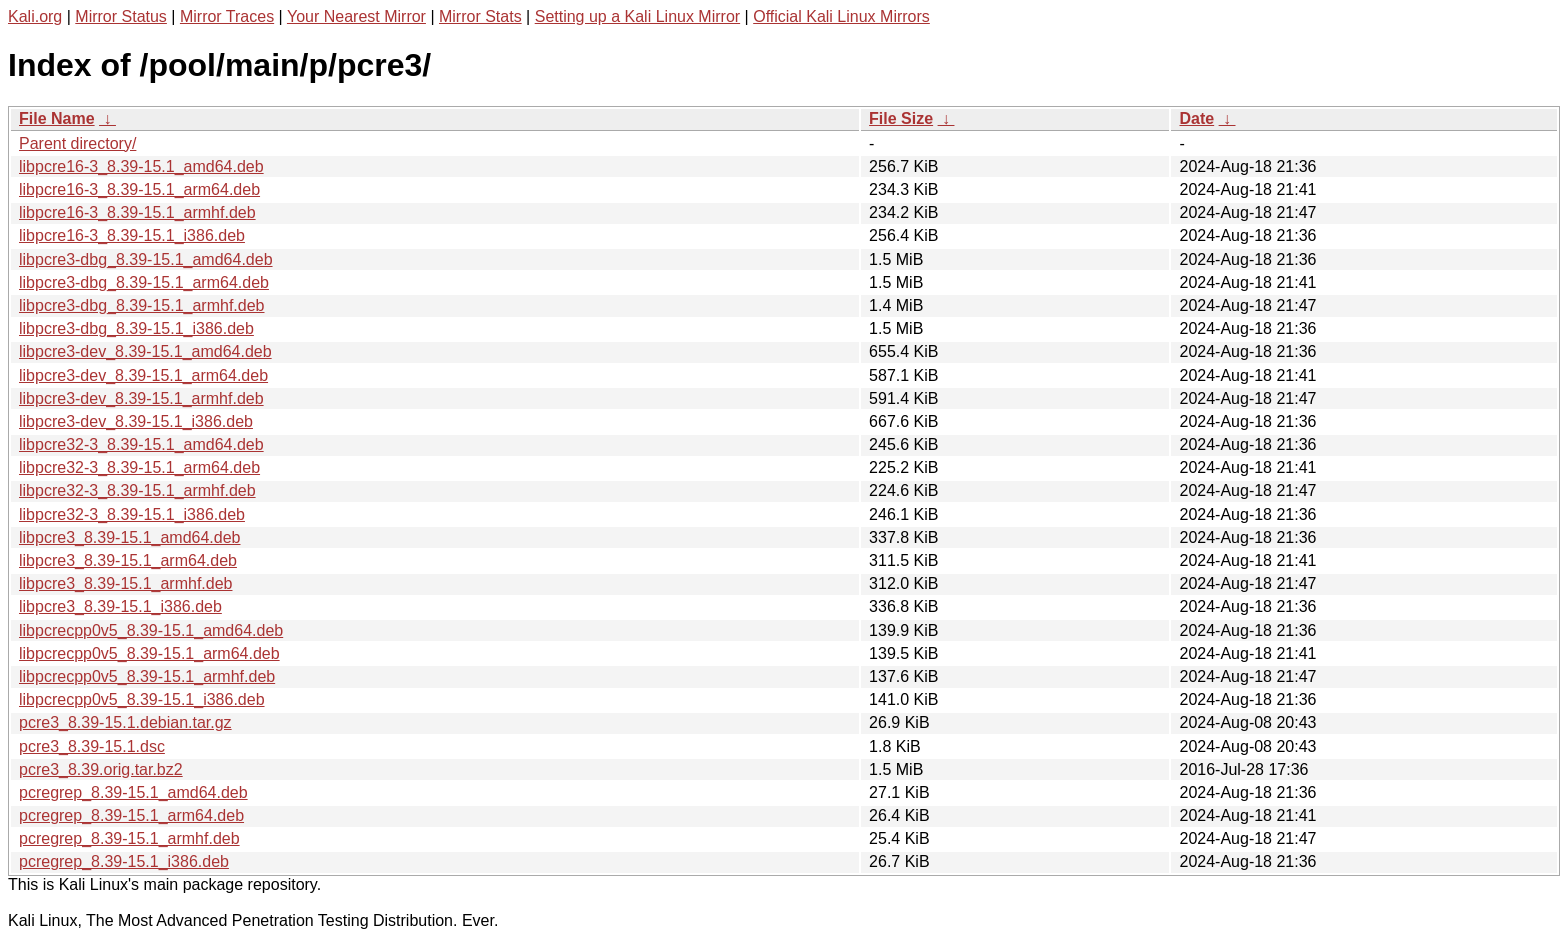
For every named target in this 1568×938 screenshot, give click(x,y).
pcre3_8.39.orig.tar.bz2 (101, 769)
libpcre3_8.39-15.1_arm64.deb (128, 560)
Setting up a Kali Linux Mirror (637, 16)
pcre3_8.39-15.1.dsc (92, 746)
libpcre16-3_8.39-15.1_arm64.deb (139, 189)
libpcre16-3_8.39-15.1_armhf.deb (137, 212)
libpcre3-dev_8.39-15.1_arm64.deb (143, 375)
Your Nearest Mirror (356, 16)
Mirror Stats (480, 16)
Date (1196, 118)
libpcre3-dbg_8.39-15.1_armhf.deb (142, 305)
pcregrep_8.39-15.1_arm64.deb (131, 815)
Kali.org (35, 16)
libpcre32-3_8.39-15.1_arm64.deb (139, 467)
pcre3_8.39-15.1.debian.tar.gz (125, 722)
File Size (901, 118)
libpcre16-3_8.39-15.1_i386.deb (132, 235)
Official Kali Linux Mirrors (841, 16)
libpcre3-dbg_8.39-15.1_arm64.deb (144, 282)
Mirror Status (121, 16)
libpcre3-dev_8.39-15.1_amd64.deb (145, 351)
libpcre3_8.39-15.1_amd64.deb (130, 537)
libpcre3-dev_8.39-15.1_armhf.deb (141, 398)
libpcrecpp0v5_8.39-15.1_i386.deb (142, 699)
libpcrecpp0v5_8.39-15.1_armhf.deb (147, 676)
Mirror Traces (227, 16)
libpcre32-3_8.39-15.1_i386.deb (132, 514)
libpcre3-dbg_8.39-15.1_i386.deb (136, 328)
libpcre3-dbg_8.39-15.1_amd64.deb (146, 259)
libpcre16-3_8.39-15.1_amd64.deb (141, 166)
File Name (57, 118)
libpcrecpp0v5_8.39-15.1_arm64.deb (149, 653)
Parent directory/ (77, 143)
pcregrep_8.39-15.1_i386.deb (124, 861)
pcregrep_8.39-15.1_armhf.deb (129, 838)
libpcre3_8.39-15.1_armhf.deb (125, 583)
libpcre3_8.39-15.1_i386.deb (120, 606)
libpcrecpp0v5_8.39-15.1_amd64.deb (151, 630)
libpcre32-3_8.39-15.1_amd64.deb (141, 444)
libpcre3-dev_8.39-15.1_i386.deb (136, 421)
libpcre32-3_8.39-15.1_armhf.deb (137, 490)
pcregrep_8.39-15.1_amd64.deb (133, 792)
